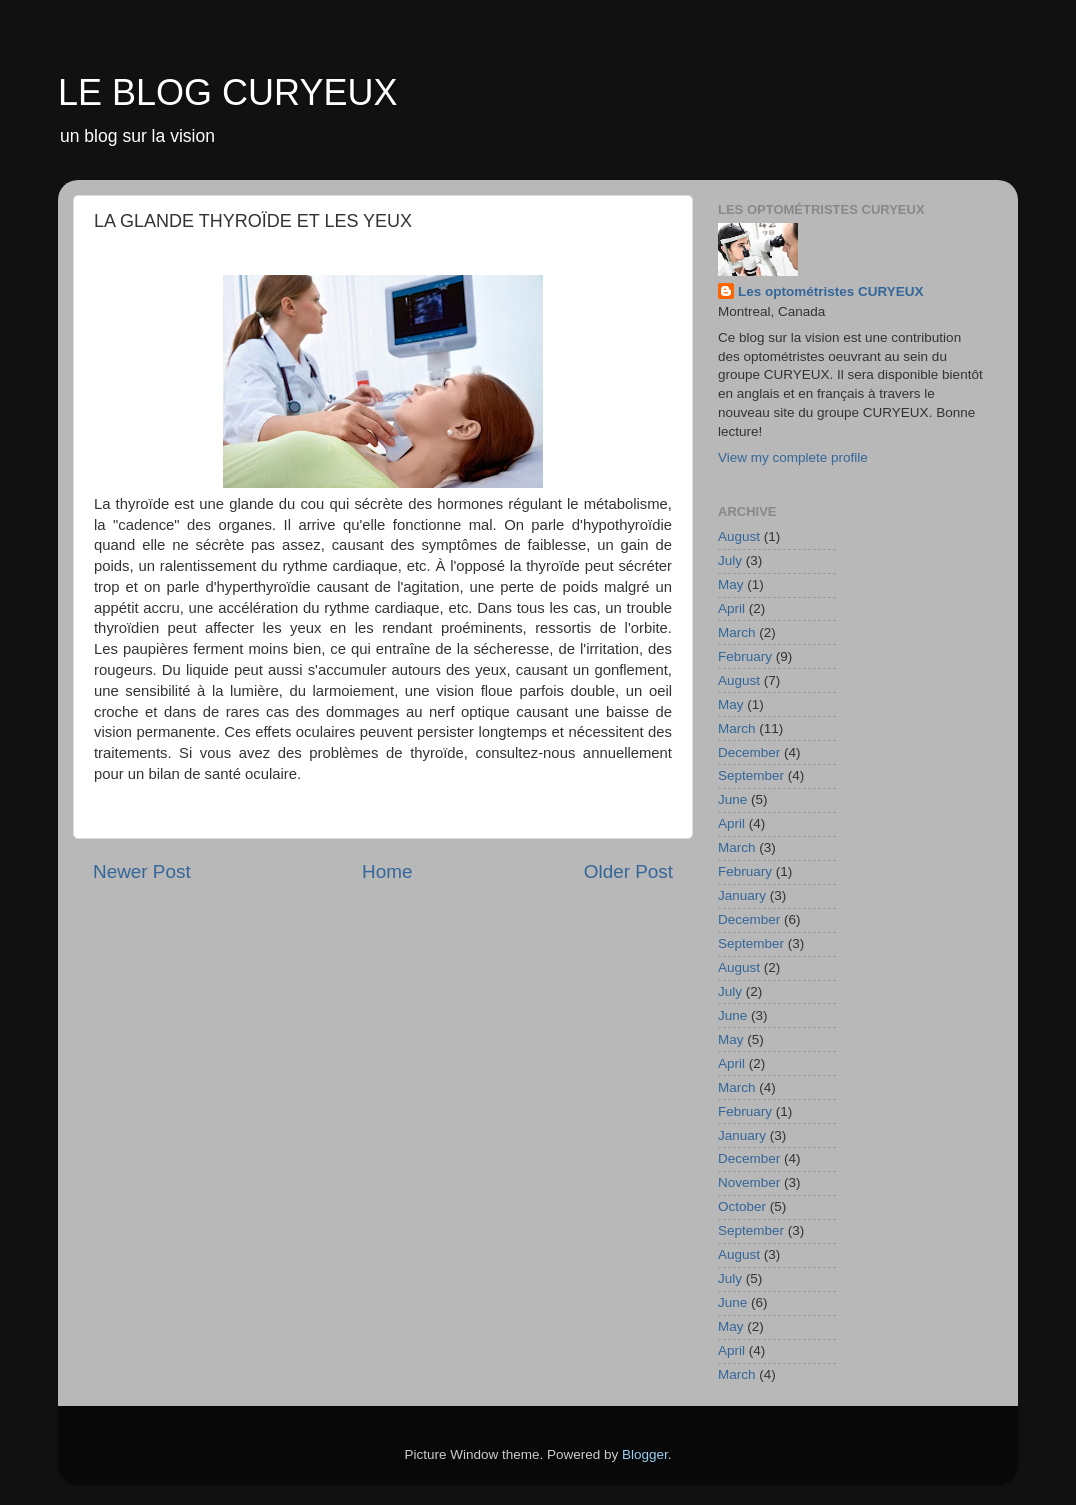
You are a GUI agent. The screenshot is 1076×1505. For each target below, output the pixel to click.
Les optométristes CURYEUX (831, 291)
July (730, 560)
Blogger (645, 1454)
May (731, 584)
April (731, 608)
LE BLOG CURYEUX (227, 92)
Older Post (628, 871)
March (737, 632)
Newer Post (142, 871)
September (751, 775)
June (732, 799)
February (745, 656)
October (742, 1206)
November (749, 1182)
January (742, 895)
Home (387, 871)
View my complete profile (793, 457)
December (749, 752)
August (739, 536)
